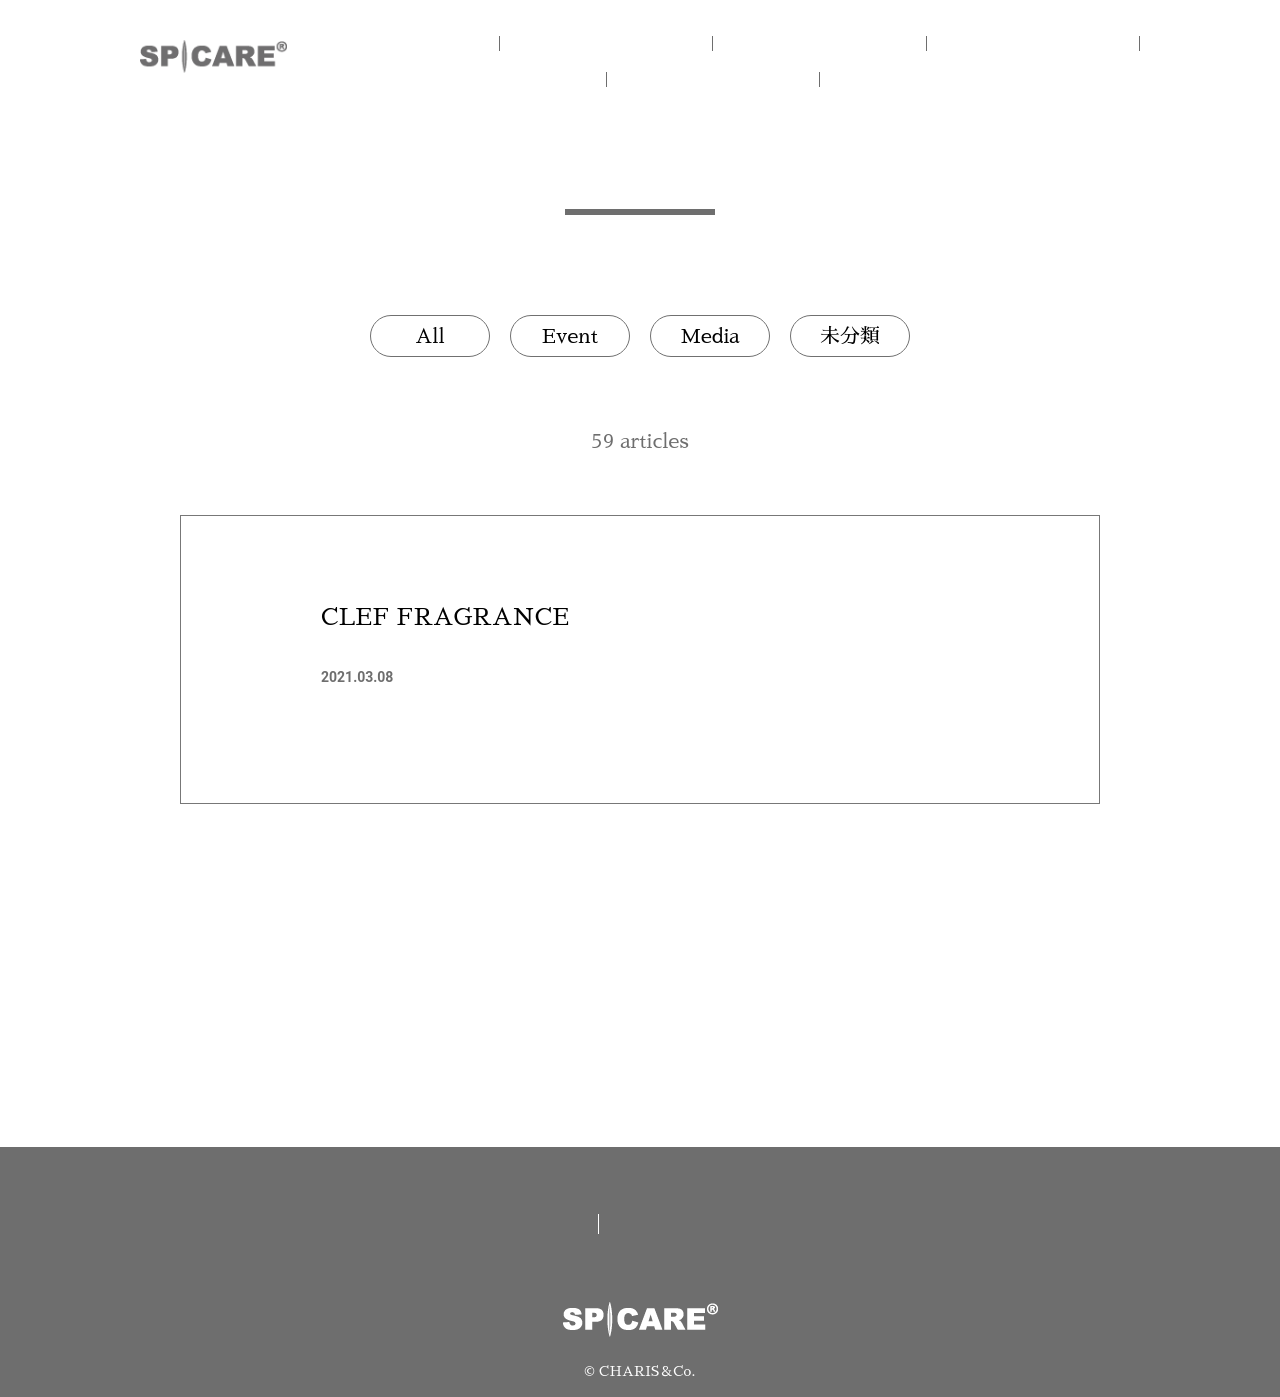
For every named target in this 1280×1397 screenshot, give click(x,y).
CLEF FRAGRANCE (445, 617)
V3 (1040, 43)
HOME (439, 43)
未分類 (850, 336)
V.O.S (540, 79)
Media (709, 336)
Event (570, 336)
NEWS (740, 79)
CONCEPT (639, 43)
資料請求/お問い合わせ (741, 1224)
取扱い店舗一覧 (497, 1224)
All (430, 336)
